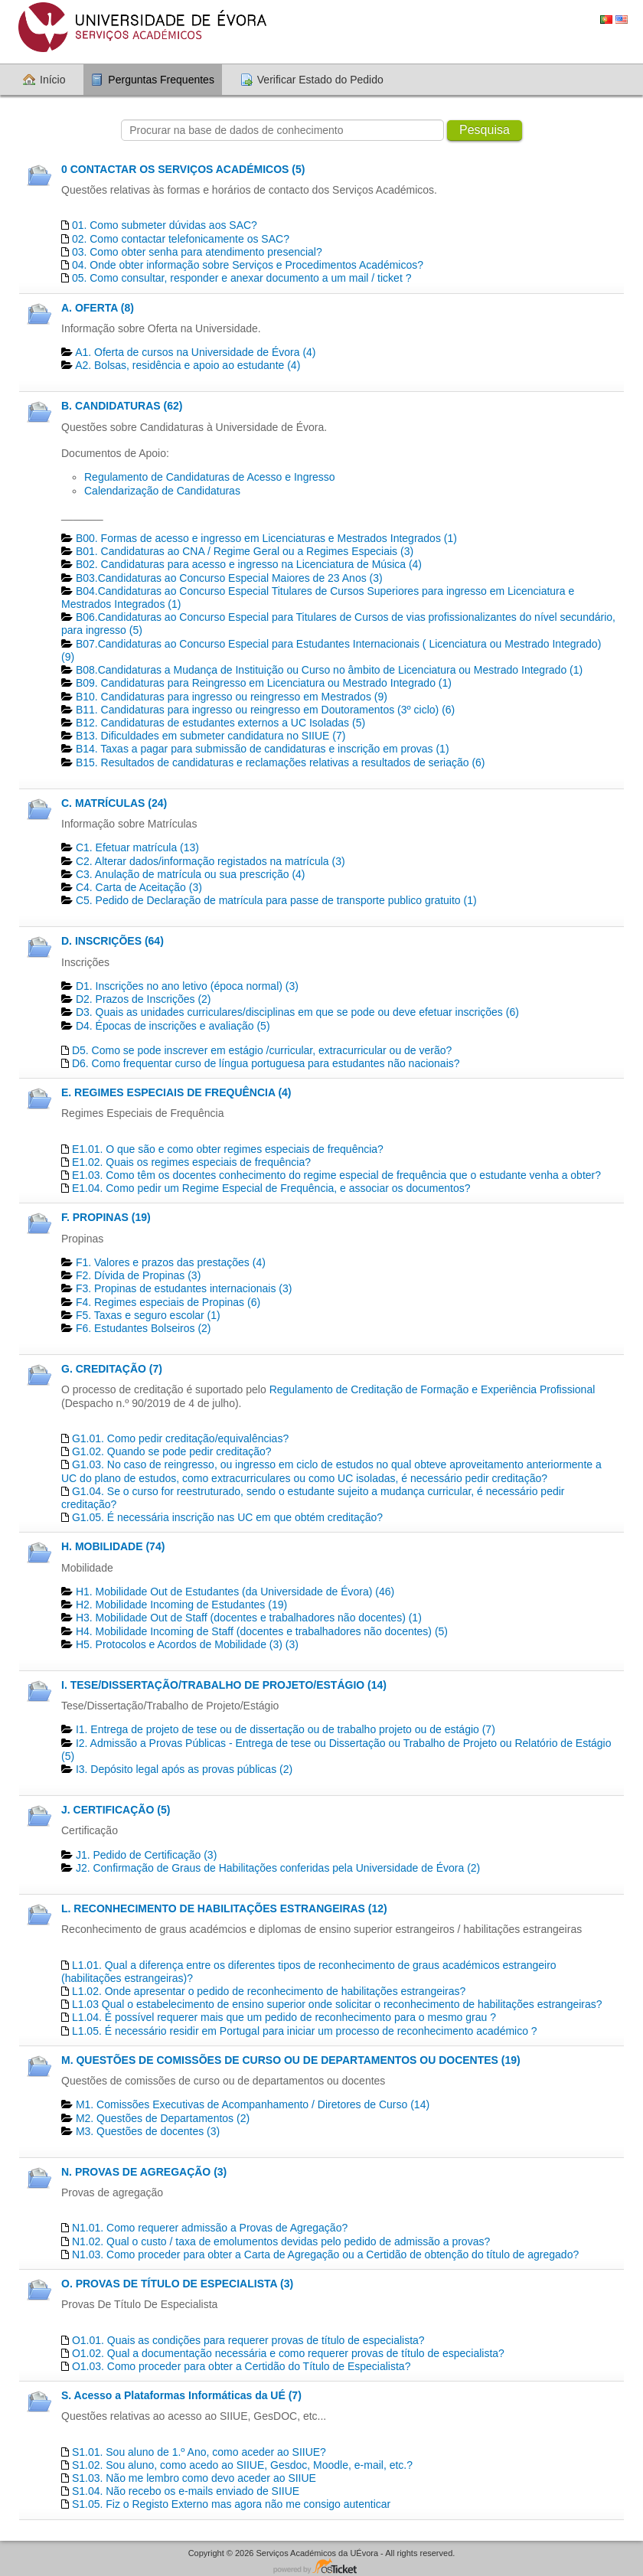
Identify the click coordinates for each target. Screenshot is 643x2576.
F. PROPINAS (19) (106, 1217)
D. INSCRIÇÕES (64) (112, 941)
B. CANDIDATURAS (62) (121, 406)
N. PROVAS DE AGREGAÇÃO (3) (144, 2172)
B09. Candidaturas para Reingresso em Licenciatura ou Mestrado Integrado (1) (264, 683)
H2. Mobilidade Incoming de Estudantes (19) (181, 1604)
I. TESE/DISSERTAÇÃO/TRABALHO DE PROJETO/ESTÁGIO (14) (224, 1685)
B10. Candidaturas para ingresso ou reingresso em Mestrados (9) (231, 697)
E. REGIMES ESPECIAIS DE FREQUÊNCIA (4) (176, 1092)
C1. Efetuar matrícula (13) (137, 847)
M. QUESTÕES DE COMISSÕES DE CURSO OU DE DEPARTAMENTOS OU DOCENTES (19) (291, 2060)
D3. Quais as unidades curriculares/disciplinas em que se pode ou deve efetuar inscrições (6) (297, 1012)
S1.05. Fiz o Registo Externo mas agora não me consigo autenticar (231, 2504)
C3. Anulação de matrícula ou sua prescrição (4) (190, 874)
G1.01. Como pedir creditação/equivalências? (180, 1438)
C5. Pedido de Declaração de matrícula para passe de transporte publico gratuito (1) (276, 900)
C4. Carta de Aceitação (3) (139, 887)
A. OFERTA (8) (97, 308)
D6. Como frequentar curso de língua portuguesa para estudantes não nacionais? (266, 1063)
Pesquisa (484, 129)
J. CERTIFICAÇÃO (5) (115, 1810)
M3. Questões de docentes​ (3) (148, 2131)
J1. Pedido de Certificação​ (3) (146, 1855)
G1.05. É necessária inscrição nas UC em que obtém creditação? (227, 1517)
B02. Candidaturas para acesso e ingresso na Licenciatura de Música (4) (249, 564)
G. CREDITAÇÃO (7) (111, 1369)
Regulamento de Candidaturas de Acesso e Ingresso (209, 477)
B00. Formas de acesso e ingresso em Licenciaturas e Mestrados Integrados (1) (266, 538)
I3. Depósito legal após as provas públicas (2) (184, 1769)
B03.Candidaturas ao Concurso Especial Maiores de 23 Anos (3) (229, 578)
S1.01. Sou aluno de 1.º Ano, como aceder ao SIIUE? (199, 2452)
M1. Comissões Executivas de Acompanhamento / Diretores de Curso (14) (252, 2104)
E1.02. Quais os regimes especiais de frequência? (191, 1162)
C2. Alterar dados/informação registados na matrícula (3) (210, 861)
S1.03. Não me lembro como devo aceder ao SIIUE (194, 2478)
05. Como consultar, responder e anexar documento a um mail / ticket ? (242, 278)
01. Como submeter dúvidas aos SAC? (164, 225)
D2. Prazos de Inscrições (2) (143, 999)
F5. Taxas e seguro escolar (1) (148, 1315)
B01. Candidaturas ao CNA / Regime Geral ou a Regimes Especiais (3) (244, 551)
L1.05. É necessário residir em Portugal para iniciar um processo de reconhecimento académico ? (304, 2031)
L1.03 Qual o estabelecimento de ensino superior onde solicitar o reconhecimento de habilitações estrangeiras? (337, 2004)
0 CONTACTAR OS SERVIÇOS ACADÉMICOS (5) (183, 169)
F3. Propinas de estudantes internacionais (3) (184, 1288)
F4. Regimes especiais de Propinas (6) (168, 1302)
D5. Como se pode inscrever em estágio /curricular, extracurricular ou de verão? (262, 1050)
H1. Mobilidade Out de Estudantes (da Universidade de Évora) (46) (235, 1591)
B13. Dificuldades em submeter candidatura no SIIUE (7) (211, 736)
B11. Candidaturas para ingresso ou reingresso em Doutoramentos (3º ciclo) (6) (265, 710)
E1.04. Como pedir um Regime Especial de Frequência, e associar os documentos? (271, 1188)
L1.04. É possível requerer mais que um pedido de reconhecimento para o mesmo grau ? (284, 2017)
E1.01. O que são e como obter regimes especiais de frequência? (228, 1149)
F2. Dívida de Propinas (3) (138, 1275)
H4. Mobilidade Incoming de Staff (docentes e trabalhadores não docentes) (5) (262, 1631)
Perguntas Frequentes (161, 79)
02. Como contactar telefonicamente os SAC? (180, 239)
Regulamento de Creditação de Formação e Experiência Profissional (432, 1389)
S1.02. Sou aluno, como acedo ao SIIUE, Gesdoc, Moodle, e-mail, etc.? (242, 2465)
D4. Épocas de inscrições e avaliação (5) (173, 1026)
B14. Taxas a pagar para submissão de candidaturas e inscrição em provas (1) (262, 749)
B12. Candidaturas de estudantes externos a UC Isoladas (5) (220, 723)
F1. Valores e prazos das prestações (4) (171, 1262)
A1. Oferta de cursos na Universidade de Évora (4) (195, 352)
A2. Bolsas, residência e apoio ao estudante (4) (187, 365)
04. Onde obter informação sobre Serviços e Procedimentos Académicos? (247, 265)
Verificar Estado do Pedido (320, 79)
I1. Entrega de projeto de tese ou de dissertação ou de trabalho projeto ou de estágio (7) (285, 1729)
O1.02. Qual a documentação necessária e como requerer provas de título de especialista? (288, 2353)
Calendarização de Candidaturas (162, 491)
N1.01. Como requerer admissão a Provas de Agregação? (210, 2228)
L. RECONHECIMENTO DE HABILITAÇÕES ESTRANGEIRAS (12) (224, 1908)
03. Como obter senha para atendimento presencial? (197, 252)
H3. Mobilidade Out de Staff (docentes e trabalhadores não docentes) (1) (249, 1617)
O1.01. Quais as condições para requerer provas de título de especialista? (248, 2340)
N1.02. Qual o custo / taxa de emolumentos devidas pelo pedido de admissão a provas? (281, 2241)
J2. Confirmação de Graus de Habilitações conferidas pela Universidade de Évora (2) (278, 1868)
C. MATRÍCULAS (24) (114, 803)
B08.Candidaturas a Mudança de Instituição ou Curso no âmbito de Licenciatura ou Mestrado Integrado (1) (329, 670)
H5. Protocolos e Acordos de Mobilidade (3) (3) (187, 1644)
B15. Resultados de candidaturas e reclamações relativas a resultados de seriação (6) (280, 762)
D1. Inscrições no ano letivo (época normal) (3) (187, 986)
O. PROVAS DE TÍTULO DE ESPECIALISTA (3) (177, 2283)
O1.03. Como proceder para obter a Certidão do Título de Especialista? (241, 2366)
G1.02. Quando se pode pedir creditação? (172, 1451)
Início (52, 79)
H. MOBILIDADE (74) (113, 1546)
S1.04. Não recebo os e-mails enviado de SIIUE (185, 2491)
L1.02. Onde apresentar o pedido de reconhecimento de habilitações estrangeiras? (268, 1991)
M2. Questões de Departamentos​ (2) (163, 2118)
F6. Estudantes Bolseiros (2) (143, 1328)
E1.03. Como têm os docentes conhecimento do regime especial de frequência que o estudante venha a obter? (336, 1175)
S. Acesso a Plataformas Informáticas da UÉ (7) (181, 2395)
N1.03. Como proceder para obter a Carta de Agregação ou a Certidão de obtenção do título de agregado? (325, 2254)
